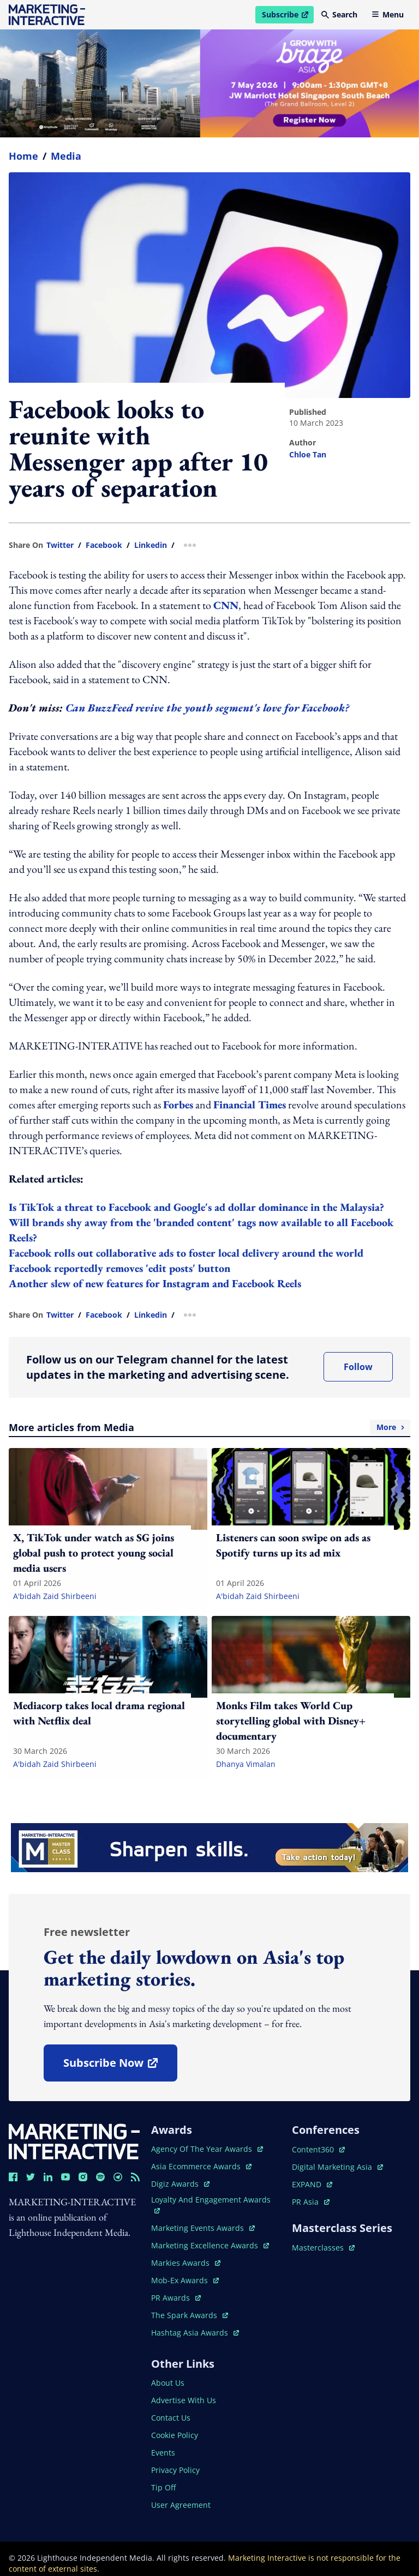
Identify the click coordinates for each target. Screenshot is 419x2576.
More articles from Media (209, 1427)
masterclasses (323, 2247)
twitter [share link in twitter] (60, 545)
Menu (388, 14)
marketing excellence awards (210, 2245)
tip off (163, 2487)
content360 (318, 2149)
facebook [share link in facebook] (104, 545)
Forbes (178, 1104)
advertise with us (183, 2400)
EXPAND (312, 2184)
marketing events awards (203, 2228)
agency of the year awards (207, 2149)
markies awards (185, 2263)
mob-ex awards (185, 2280)
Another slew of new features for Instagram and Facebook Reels (155, 1283)
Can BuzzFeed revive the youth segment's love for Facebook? (207, 708)
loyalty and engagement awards (211, 2203)
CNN (225, 605)
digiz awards (180, 2184)
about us (167, 2383)
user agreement (181, 2505)
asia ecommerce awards (201, 2166)
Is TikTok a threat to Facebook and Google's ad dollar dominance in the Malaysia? (196, 1207)
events (163, 2452)
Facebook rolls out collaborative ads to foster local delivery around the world (186, 1253)
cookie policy (174, 2435)
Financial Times (249, 1104)
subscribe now (120, 2066)
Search (339, 14)
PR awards (176, 2298)
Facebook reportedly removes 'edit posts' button (119, 1268)
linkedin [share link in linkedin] (150, 545)
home (23, 155)
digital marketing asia (337, 2167)
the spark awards (189, 2315)
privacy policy (175, 2470)
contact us (170, 2417)
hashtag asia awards (195, 2332)
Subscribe (287, 16)
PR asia (311, 2202)
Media (66, 155)
